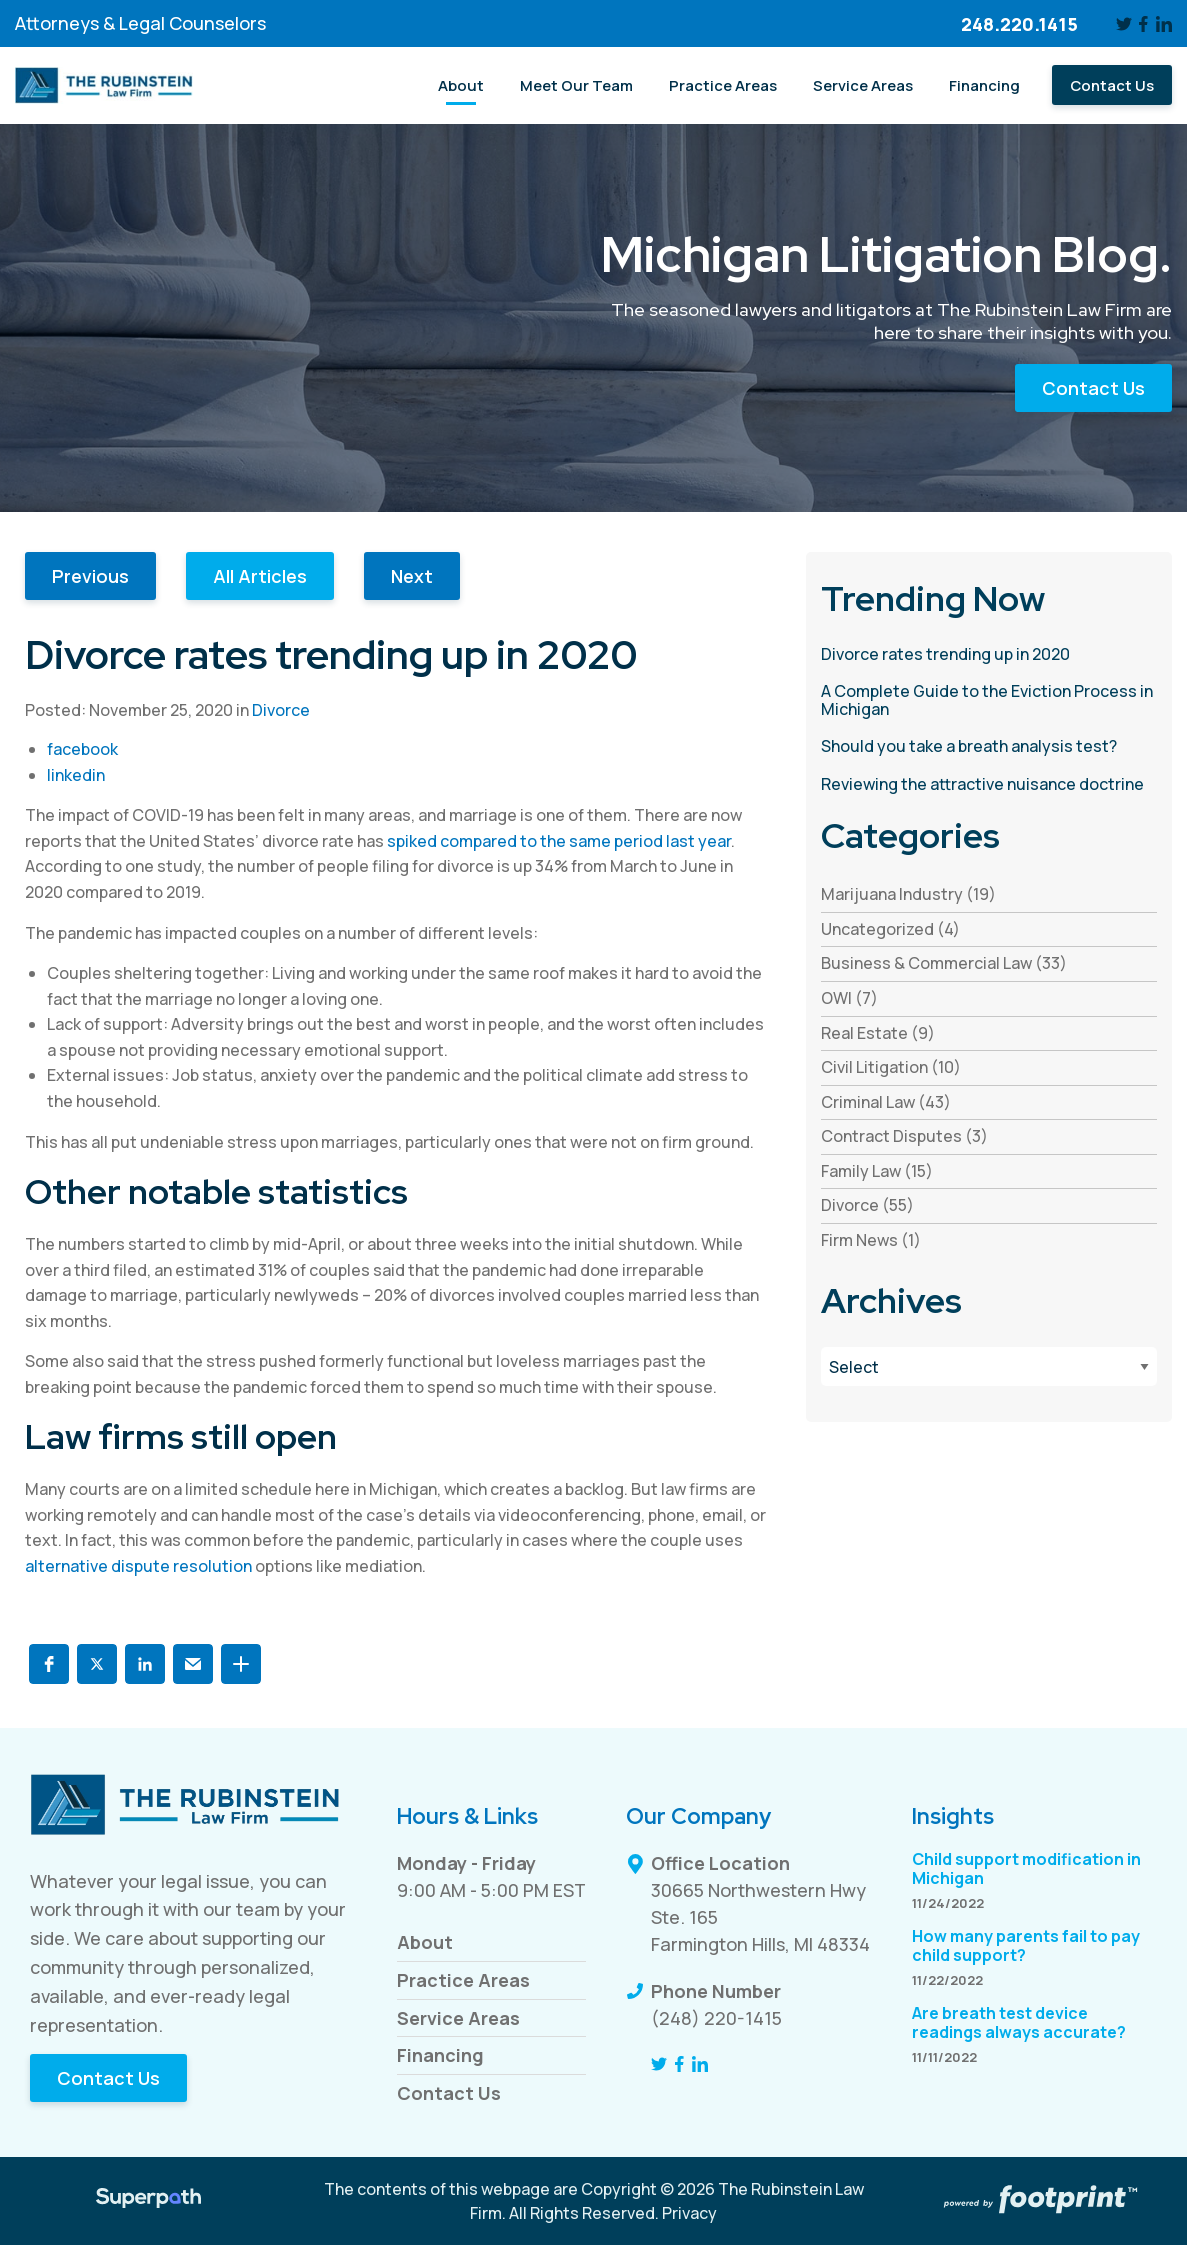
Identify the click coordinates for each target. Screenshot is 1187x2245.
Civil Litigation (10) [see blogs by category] (891, 1067)
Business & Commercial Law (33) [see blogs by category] (944, 963)
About (425, 1942)
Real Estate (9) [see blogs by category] (878, 1033)
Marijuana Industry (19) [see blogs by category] (908, 894)
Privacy (689, 2213)
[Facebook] (1144, 24)
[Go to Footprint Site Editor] (1038, 2201)
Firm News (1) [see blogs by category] (871, 1240)
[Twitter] (1124, 24)
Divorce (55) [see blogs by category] (867, 1205)
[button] (49, 1664)
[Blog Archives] (989, 1366)
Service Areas (458, 2018)
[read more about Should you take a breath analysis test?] (989, 747)
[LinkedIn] (1164, 24)
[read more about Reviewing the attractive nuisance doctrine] (989, 785)
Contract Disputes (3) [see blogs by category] (904, 1136)
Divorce (281, 710)
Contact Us (1093, 388)
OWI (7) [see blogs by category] (849, 998)
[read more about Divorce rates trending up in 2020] (989, 655)
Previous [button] (90, 576)
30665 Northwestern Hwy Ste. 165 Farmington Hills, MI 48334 (760, 1917)
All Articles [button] (260, 576)
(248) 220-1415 (716, 2018)
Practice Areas (463, 1980)
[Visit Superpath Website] (148, 2201)
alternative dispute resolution (138, 1566)
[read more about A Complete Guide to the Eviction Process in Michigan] (989, 700)
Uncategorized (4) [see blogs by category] (890, 929)
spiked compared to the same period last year (559, 841)
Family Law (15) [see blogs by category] (877, 1171)
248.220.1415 (1019, 24)
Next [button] (412, 576)
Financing (440, 2055)
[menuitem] (461, 85)
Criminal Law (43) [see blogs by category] (886, 1102)
